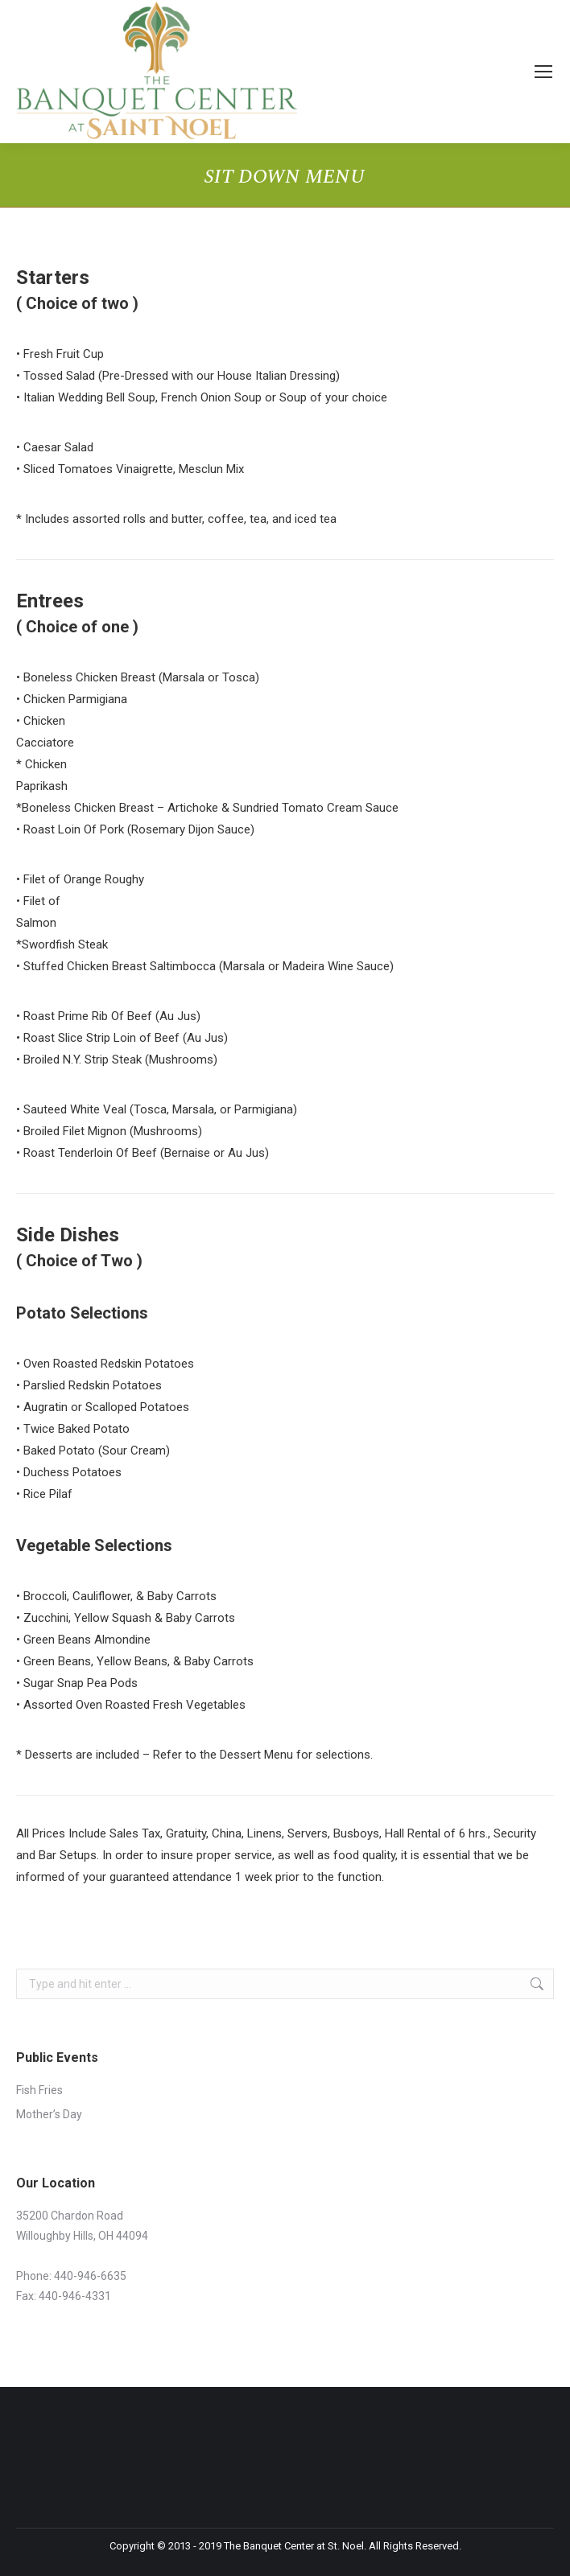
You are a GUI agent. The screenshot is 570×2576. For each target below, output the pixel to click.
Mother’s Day (49, 2114)
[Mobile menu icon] (543, 71)
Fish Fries (39, 2090)
